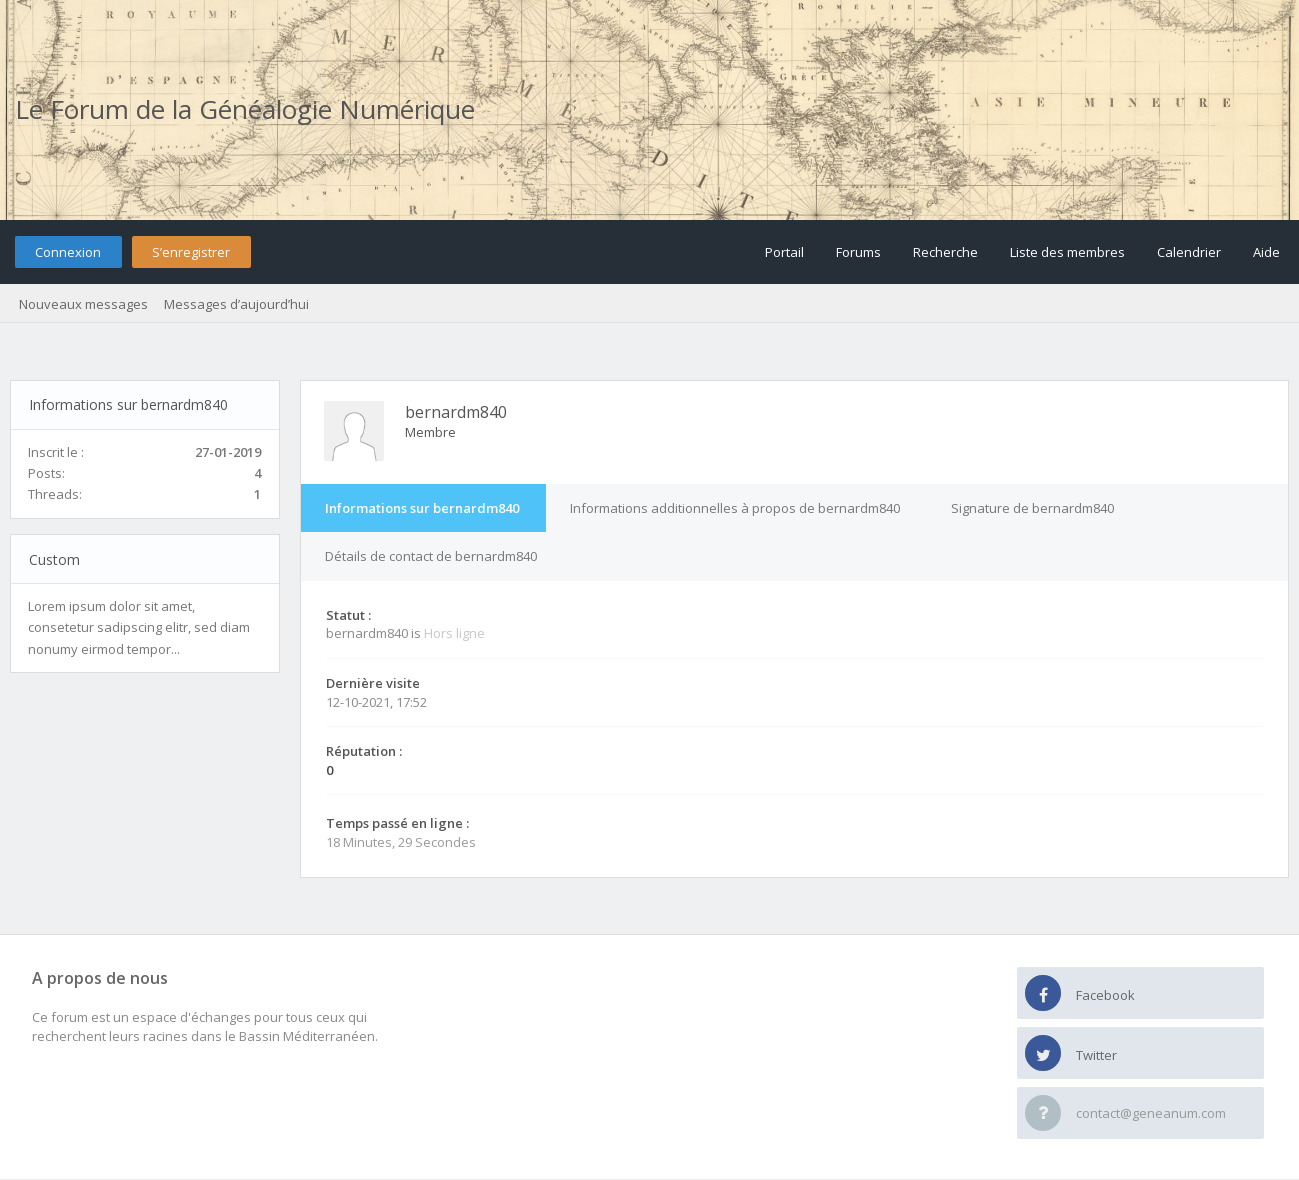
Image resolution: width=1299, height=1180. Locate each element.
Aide (1266, 252)
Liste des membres (1067, 252)
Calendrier (1189, 252)
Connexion (68, 252)
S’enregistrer (191, 252)
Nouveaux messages (83, 304)
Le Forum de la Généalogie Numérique (245, 109)
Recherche (945, 252)
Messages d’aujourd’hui (236, 304)
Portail (784, 252)
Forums (858, 252)
